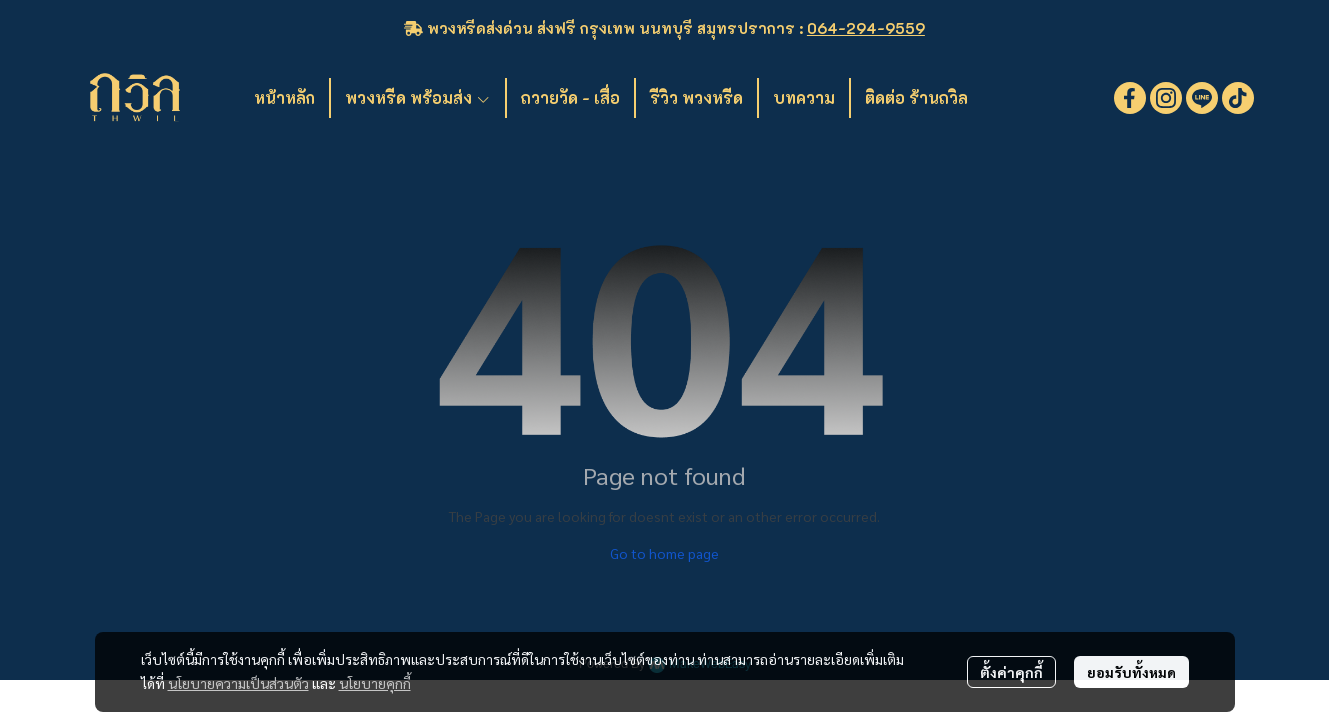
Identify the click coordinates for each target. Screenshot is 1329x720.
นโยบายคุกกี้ (375, 683)
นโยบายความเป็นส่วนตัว (238, 683)
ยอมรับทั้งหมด (1131, 672)
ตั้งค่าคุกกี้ (1011, 672)
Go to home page (664, 553)
